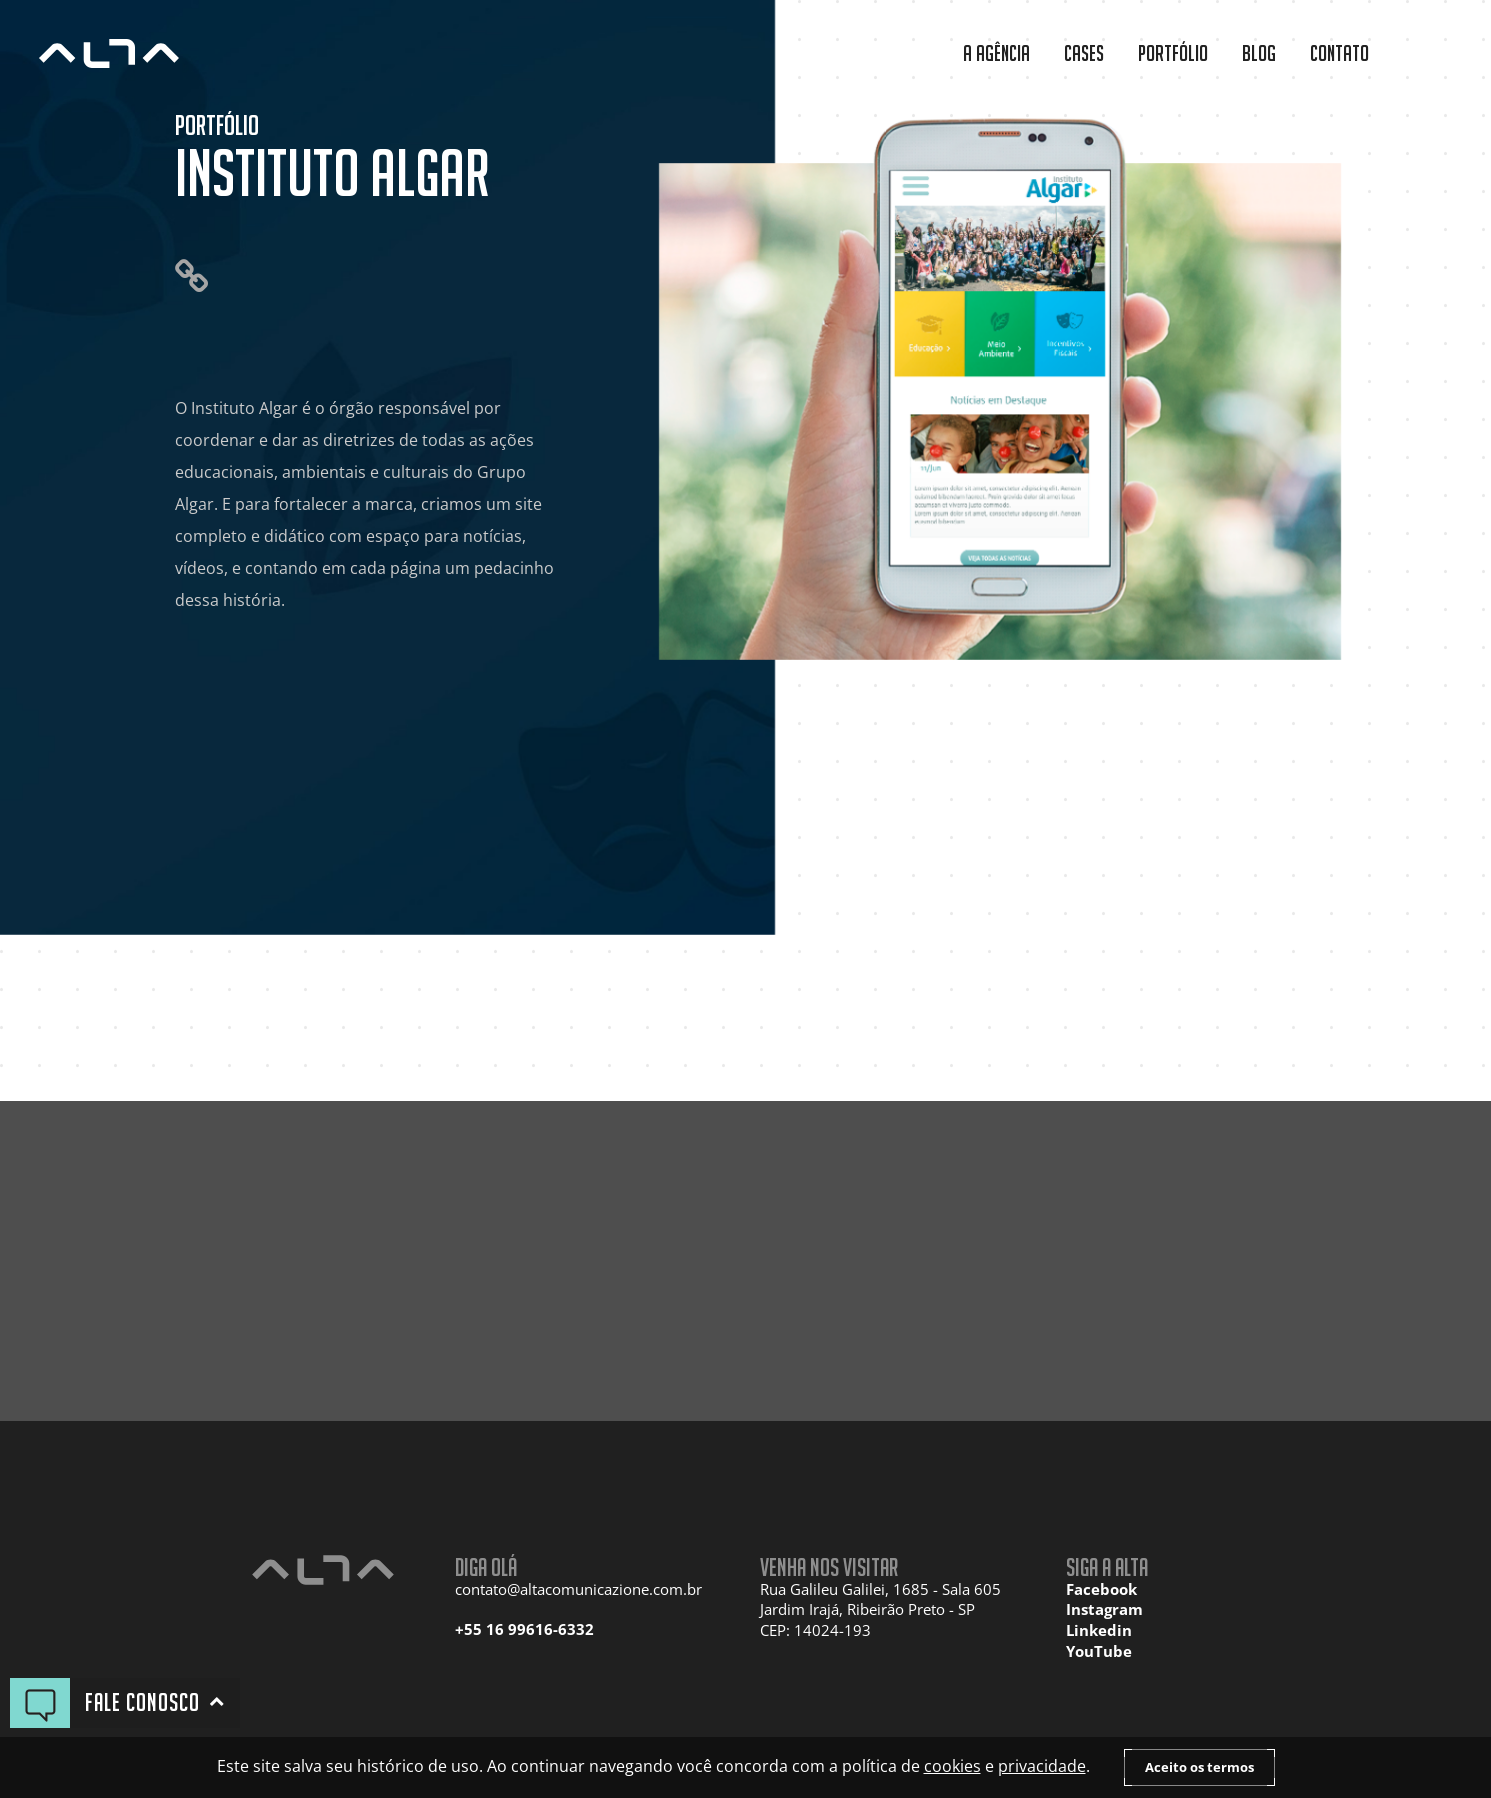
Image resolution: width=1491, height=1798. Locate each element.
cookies (952, 1766)
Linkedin (1099, 1630)
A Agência (996, 53)
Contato (1339, 53)
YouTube (1099, 1651)
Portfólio (1173, 53)
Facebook (1101, 1589)
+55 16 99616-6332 (524, 1629)
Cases (1084, 53)
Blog (1259, 53)
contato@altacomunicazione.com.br (578, 1589)
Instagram (1104, 1609)
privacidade (1042, 1766)
